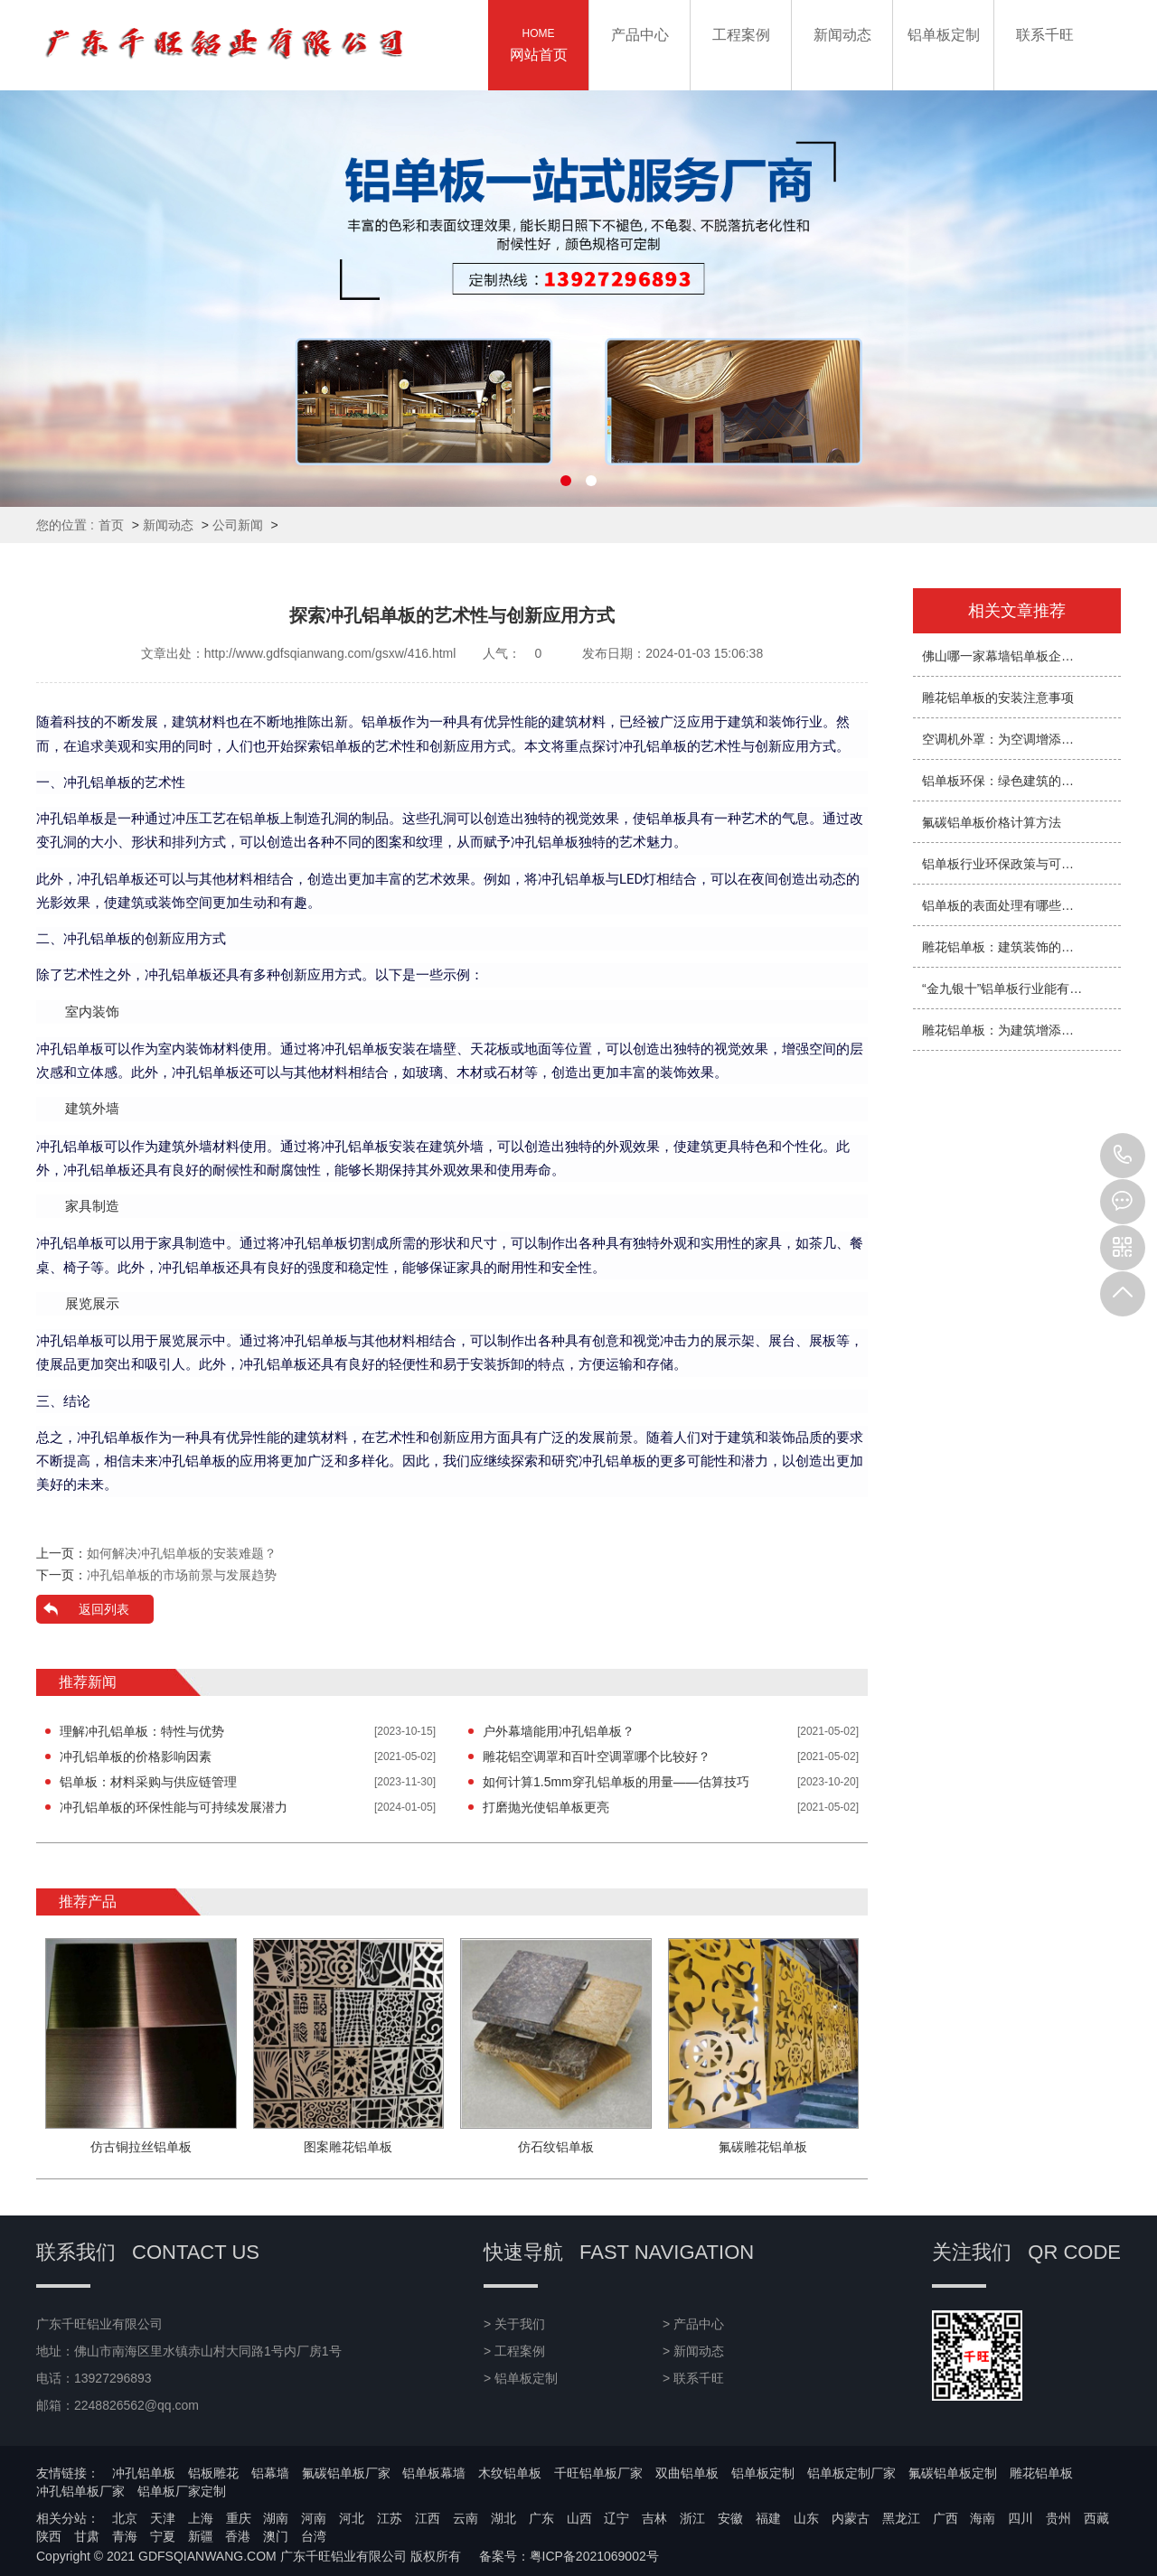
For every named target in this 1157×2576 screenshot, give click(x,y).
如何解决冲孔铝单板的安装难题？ (182, 1553)
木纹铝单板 (509, 2473)
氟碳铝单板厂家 (346, 2473)
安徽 (730, 2518)
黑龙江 (901, 2518)
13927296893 (1122, 1155)
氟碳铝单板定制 (952, 2473)
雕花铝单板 (1041, 2473)
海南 (982, 2518)
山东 (806, 2518)
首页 (111, 525)
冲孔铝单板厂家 (80, 2491)
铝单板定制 (763, 2473)
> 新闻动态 (693, 2351)
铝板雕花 (213, 2473)
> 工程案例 (514, 2351)
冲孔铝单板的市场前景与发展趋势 (182, 1575)
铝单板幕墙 (434, 2473)
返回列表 (104, 1609)
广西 (945, 2518)
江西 (427, 2518)
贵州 (1058, 2518)
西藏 (1096, 2518)
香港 (237, 2536)
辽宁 (616, 2518)
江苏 (389, 2518)
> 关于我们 (514, 2324)
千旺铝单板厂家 (598, 2473)
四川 (1020, 2518)
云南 (465, 2518)
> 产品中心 (693, 2324)
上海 (200, 2518)
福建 (768, 2518)
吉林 (654, 2518)
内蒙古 (851, 2518)
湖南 (275, 2518)
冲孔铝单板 (143, 2473)
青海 (124, 2536)
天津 (162, 2518)
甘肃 (86, 2536)
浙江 (692, 2518)
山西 (579, 2518)
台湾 (313, 2536)
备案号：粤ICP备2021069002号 (569, 2556)
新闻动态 (168, 525)
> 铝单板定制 (521, 2378)
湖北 (503, 2518)
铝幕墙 (270, 2473)
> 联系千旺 (693, 2378)
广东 (541, 2518)
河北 (351, 2518)
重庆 (238, 2518)
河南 (313, 2518)
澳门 (275, 2536)
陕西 (48, 2536)
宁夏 (162, 2536)
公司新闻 (237, 525)
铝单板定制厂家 (851, 2473)
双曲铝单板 (687, 2473)
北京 (124, 2518)
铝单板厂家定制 (181, 2491)
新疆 (200, 2536)
